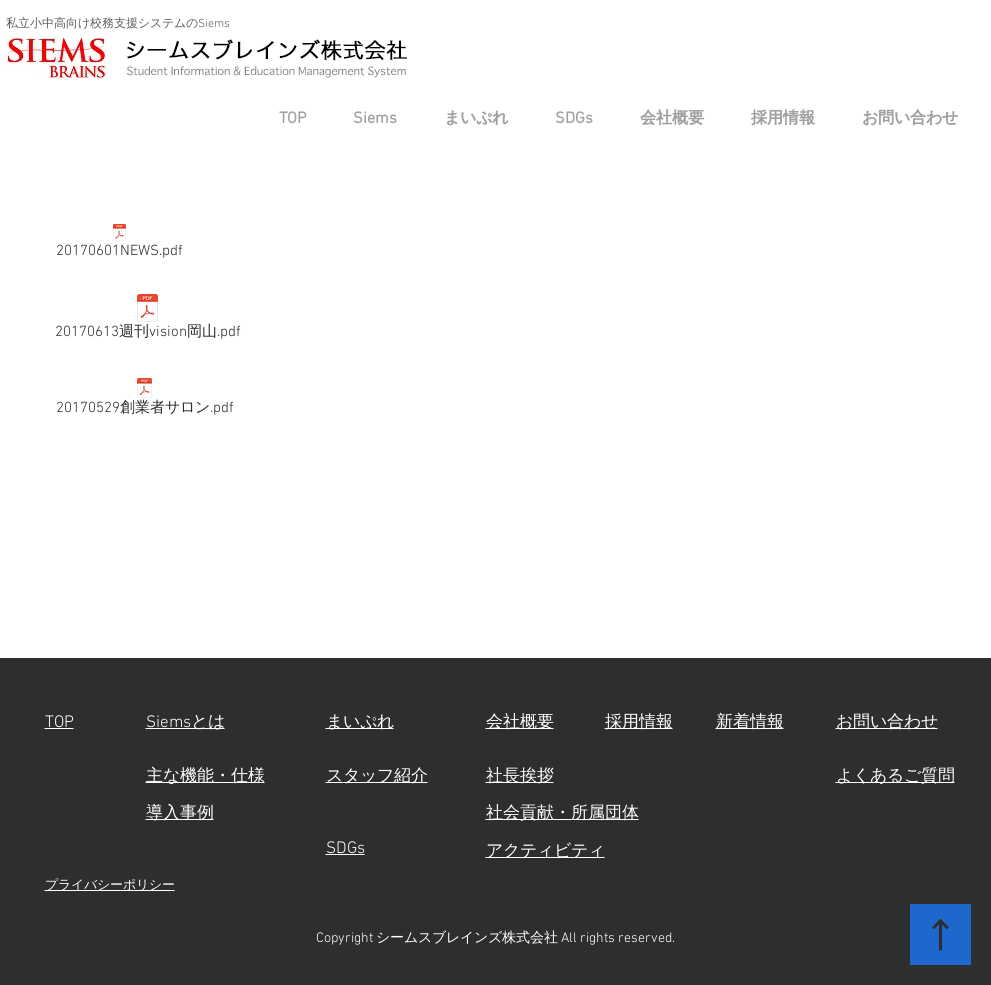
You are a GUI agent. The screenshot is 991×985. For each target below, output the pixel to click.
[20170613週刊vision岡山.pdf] (148, 321)
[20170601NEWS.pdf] (119, 245)
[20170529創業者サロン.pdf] (145, 401)
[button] (366, 119)
